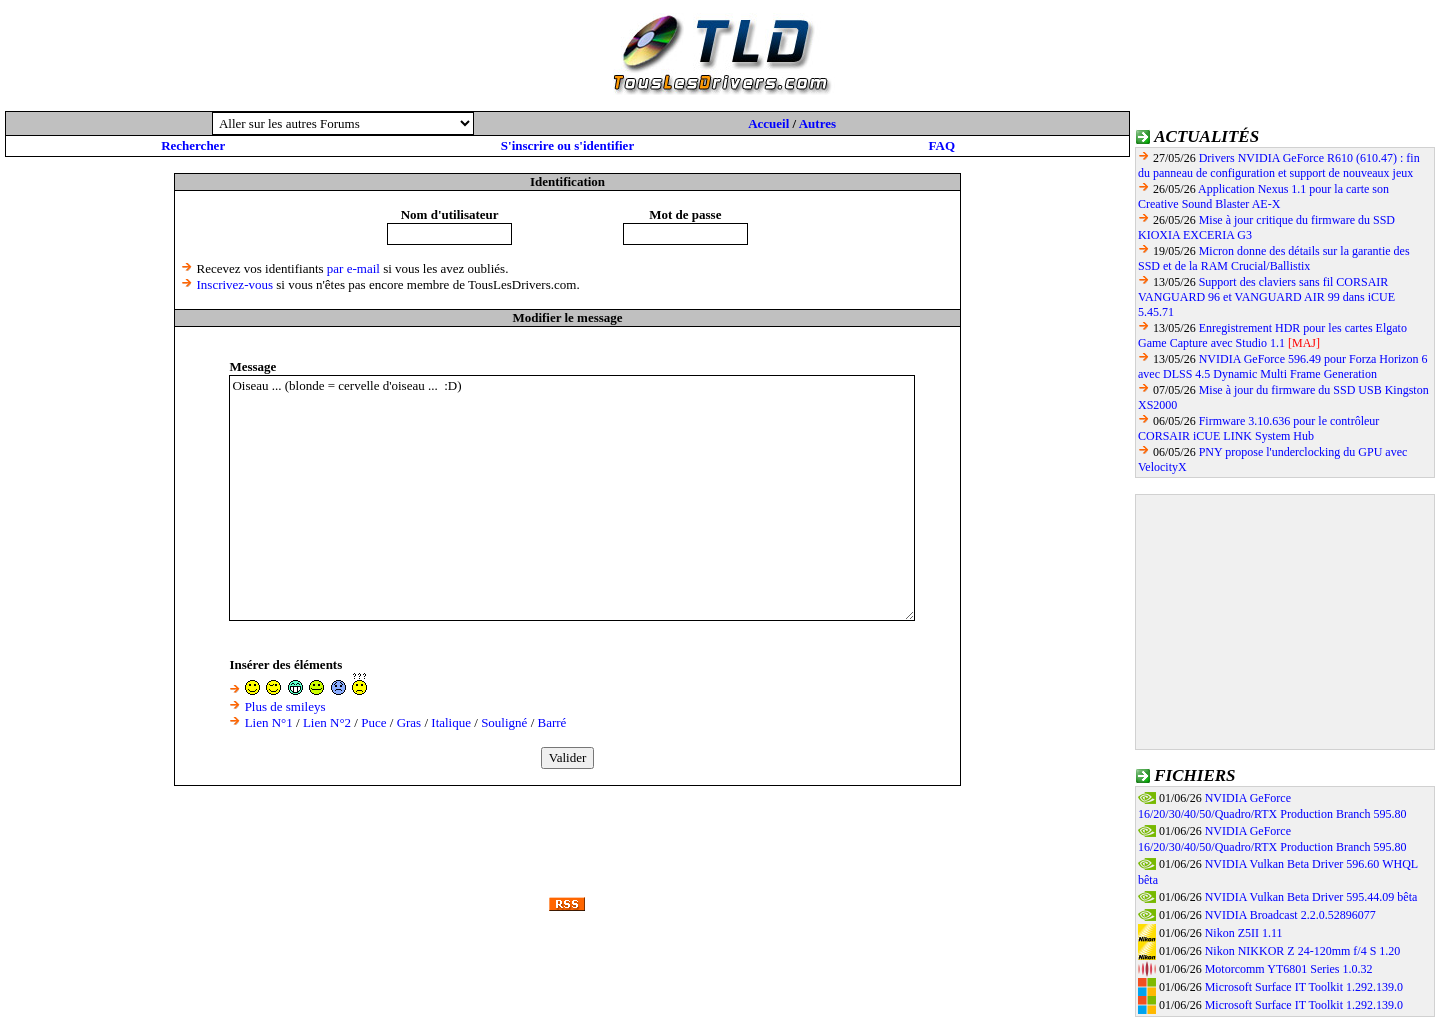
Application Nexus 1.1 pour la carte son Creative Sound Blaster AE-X (1263, 196)
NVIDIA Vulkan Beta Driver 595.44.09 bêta (1311, 897)
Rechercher (193, 145)
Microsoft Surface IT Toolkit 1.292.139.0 (1304, 987)
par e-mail (353, 268)
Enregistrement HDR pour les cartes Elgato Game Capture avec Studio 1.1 (1272, 335)
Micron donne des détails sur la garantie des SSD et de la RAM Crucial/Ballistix (1274, 258)
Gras (409, 722)
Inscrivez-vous (235, 284)
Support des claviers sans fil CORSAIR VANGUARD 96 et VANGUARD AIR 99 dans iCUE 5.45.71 (1266, 297)
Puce (373, 722)
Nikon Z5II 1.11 (1244, 933)
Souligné (504, 722)
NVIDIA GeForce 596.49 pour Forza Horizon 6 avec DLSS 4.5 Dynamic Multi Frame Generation (1283, 366)
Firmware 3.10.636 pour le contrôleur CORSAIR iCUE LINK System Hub (1258, 428)
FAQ (942, 145)
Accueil (768, 123)
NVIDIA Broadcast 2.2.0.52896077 (1290, 915)
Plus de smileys (285, 706)
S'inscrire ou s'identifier (567, 145)
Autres (817, 123)
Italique (451, 722)
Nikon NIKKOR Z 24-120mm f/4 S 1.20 (1303, 951)
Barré (552, 722)
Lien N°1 (269, 722)
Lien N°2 (327, 722)
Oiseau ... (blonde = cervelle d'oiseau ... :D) (572, 498)
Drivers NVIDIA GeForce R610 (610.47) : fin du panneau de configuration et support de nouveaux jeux (1279, 165)
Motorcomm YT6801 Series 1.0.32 (1289, 969)
